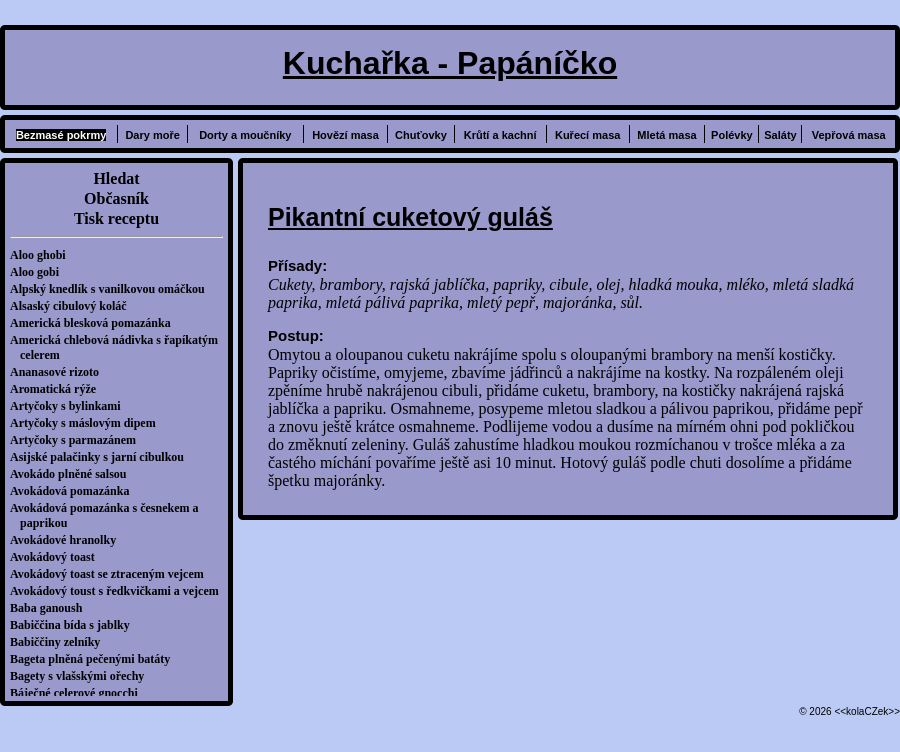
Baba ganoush (51, 608)
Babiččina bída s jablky (75, 625)
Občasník (116, 198)
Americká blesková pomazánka (95, 323)
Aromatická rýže (58, 389)
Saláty (780, 135)
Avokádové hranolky (68, 540)
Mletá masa (666, 135)
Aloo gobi (39, 272)
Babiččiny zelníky (60, 642)
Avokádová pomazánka (74, 491)
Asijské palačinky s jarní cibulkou (102, 457)
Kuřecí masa (587, 135)
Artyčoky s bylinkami (70, 406)
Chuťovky (421, 135)
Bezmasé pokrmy (61, 135)
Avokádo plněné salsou (73, 474)
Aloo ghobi (43, 255)
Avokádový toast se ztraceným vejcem (112, 574)
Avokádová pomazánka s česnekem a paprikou (109, 515)
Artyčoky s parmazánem (78, 440)
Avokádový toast (57, 557)
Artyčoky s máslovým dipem (88, 423)
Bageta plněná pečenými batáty (95, 659)
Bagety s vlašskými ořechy (82, 676)
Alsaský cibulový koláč (73, 306)
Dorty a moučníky (245, 135)
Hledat (116, 178)
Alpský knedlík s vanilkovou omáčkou (112, 289)
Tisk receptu (116, 218)
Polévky (732, 135)
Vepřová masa (849, 135)
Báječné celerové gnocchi (79, 693)
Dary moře (152, 135)
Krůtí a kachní (500, 135)
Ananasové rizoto (59, 372)
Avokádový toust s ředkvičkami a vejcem (119, 591)
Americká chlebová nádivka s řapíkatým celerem (119, 347)
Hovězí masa (345, 135)
